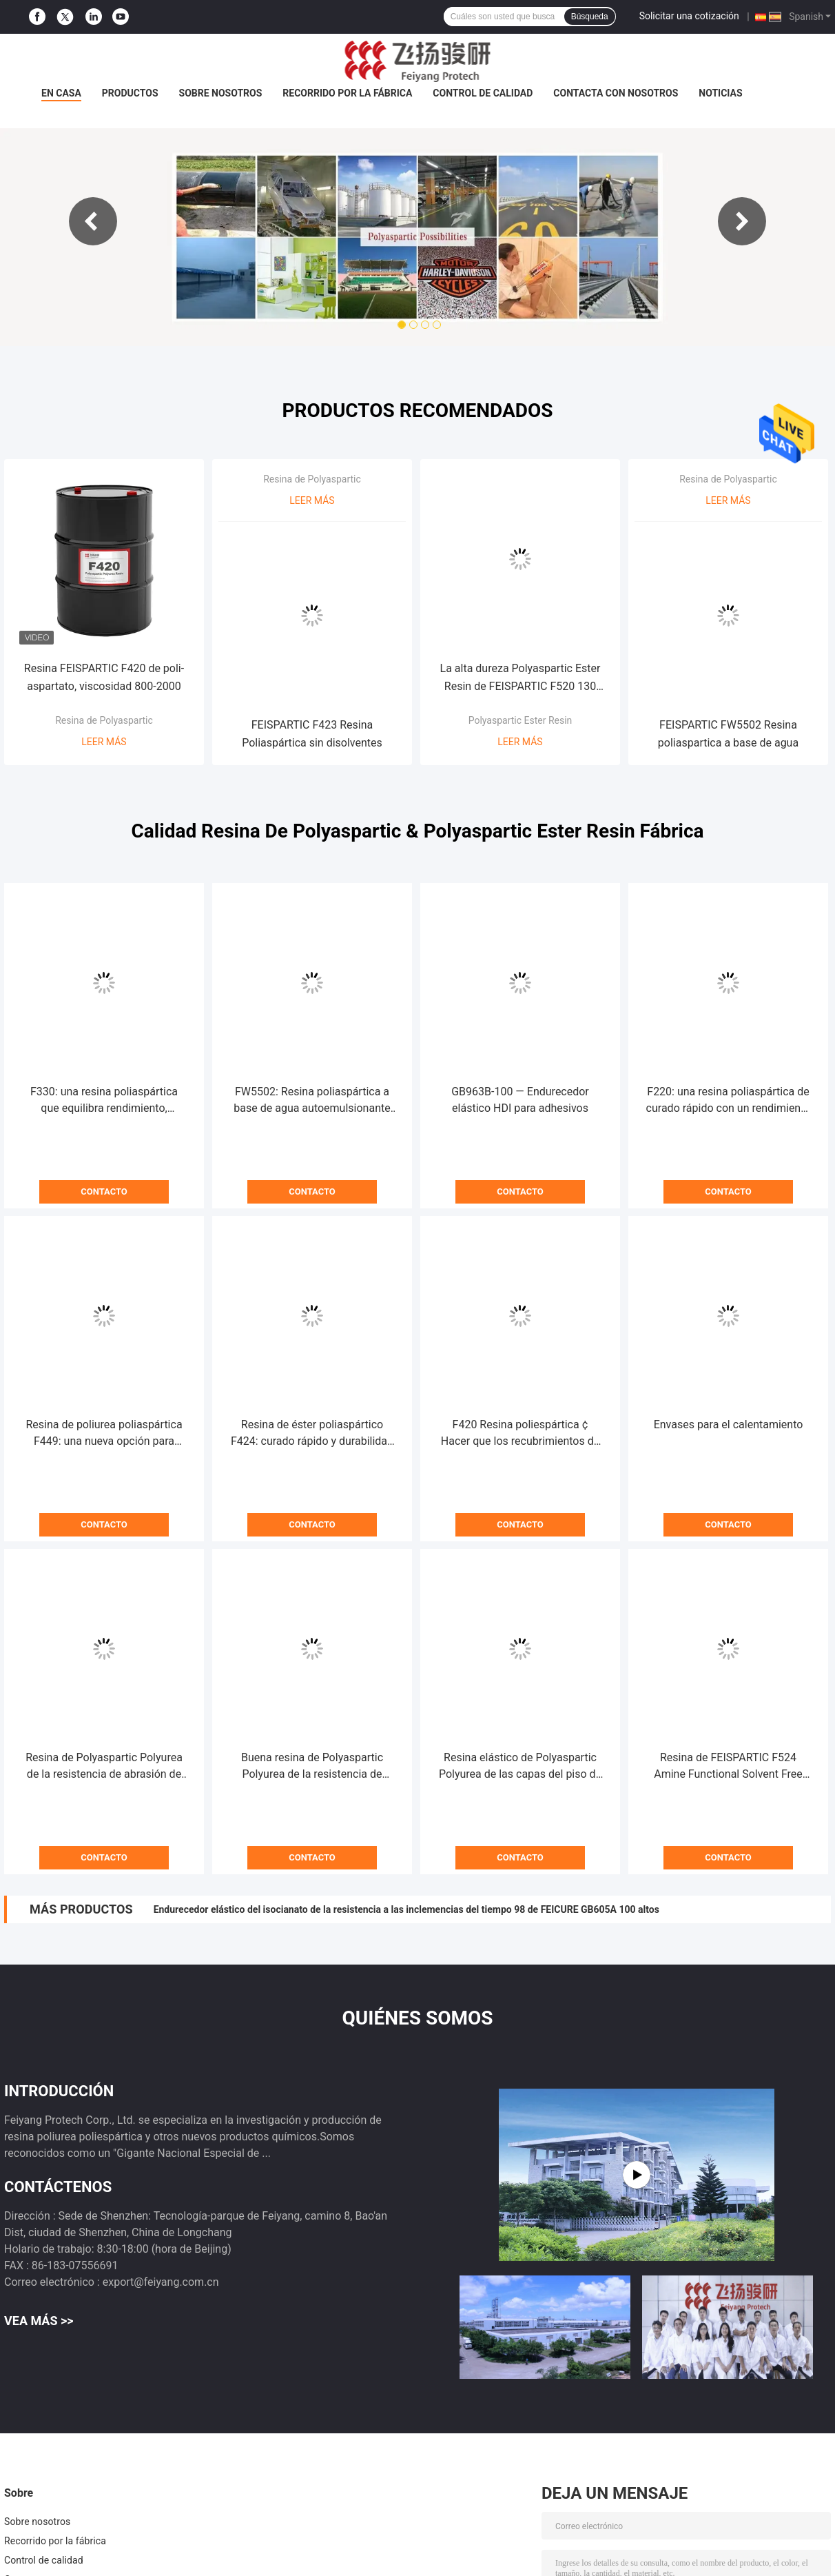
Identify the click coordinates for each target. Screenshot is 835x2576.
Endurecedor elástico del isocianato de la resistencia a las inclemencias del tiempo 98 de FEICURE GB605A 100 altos (406, 1909)
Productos (130, 93)
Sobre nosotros (220, 93)
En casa (61, 93)
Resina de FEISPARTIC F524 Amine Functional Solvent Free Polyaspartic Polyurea (728, 1767)
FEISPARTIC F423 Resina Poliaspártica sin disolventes (312, 733)
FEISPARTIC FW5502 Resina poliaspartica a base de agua (728, 733)
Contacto (104, 1191)
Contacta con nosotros (615, 93)
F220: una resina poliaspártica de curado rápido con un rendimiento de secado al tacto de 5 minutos (728, 1101)
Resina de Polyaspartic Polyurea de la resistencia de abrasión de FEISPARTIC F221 (104, 1767)
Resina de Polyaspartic (104, 720)
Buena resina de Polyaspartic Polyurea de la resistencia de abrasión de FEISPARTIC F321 (312, 1767)
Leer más (103, 741)
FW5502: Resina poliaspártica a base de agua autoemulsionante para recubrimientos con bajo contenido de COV (312, 1101)
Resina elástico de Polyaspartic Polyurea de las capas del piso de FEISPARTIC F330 (520, 1767)
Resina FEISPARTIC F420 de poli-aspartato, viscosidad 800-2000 (104, 677)
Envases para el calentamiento (728, 1424)
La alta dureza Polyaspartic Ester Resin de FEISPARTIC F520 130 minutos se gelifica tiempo (520, 679)
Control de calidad (483, 93)
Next (742, 221)
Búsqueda (589, 16)
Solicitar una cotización (689, 15)
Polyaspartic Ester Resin (520, 720)
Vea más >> (39, 2320)
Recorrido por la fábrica (347, 93)
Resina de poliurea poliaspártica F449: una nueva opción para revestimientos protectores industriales (103, 1434)
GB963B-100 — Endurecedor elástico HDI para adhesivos (520, 1100)
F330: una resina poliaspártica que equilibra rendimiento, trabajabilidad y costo (104, 1101)
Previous (93, 221)
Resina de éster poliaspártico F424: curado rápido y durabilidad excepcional (312, 1434)
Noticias (720, 93)
